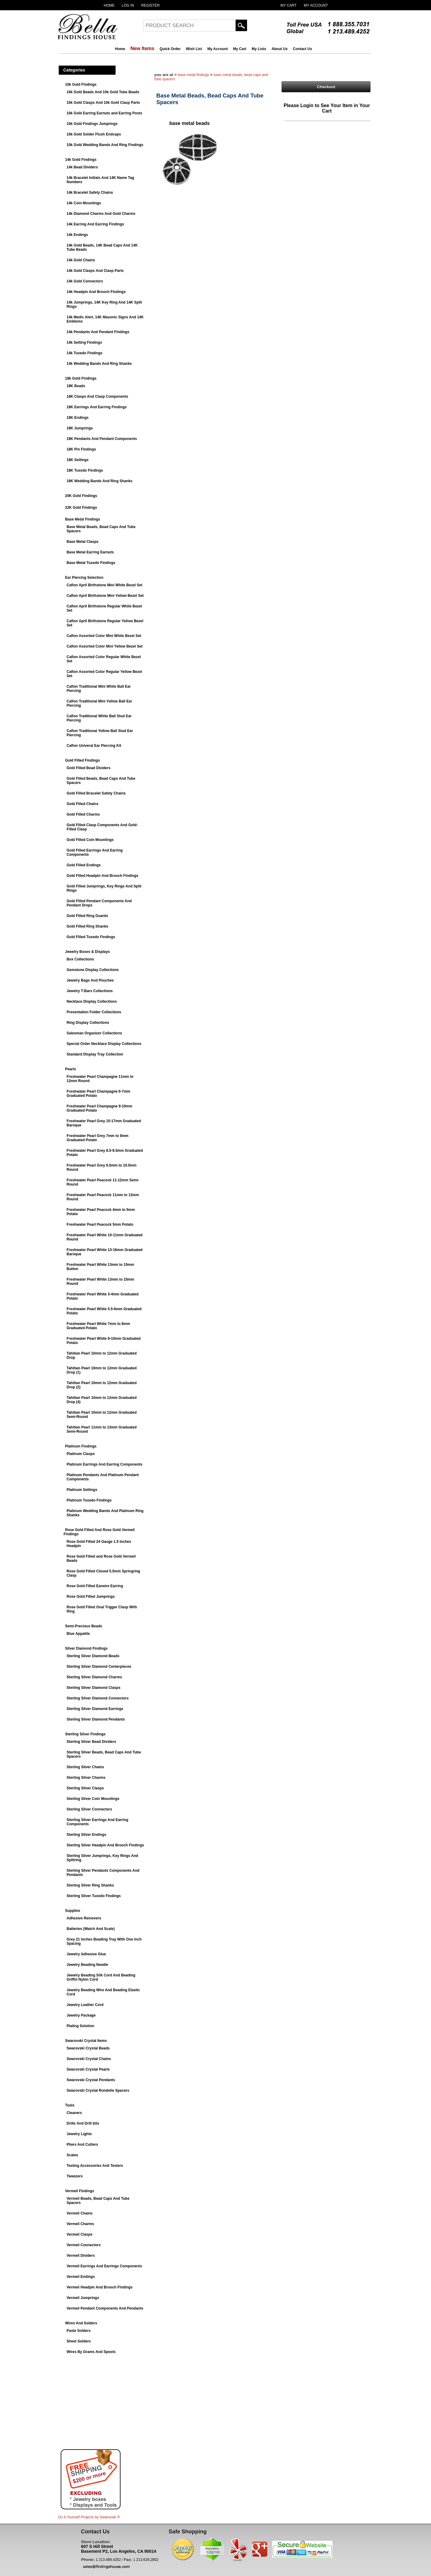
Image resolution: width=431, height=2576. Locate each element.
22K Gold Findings (81, 507)
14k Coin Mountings (84, 203)
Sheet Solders (79, 2341)
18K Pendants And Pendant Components (102, 439)
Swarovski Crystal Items (86, 2041)
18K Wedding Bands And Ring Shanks (100, 481)
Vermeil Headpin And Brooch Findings (100, 2287)
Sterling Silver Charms (86, 1777)
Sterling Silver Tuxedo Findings (94, 1896)
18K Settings (78, 460)
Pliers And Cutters (82, 2144)
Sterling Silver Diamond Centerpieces (99, 1666)
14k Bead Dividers (82, 167)
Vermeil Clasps (79, 2234)
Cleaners (74, 2113)
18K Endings (78, 418)
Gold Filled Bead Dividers (89, 768)
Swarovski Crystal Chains (89, 2059)
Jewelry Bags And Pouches (90, 980)
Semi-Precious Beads (83, 1626)
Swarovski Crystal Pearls (88, 2069)
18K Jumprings (80, 428)
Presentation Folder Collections (94, 1012)
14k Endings (77, 235)
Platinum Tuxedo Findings (89, 1500)
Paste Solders (79, 2331)
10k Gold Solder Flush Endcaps (94, 134)
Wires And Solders (81, 2323)
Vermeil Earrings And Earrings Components (104, 2266)
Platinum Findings (81, 1446)
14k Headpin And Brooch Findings (96, 292)
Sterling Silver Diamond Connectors (98, 1698)
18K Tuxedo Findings (85, 470)
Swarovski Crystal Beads (88, 2048)
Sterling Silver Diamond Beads (93, 1656)
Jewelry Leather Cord (85, 2005)
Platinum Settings (82, 1490)
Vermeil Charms (80, 2224)
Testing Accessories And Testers (95, 2166)
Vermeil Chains (80, 2213)
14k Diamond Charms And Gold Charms (101, 214)
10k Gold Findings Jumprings (92, 124)
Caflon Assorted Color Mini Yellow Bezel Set (105, 646)
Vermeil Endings (81, 2277)
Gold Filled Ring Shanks (87, 926)
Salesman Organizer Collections (94, 1033)
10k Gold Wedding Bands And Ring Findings (105, 145)
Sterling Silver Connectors (89, 1809)
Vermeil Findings (79, 2191)
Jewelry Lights (79, 2134)
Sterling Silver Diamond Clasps (94, 1688)
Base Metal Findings (82, 519)
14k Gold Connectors (85, 281)
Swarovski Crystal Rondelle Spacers (98, 2090)
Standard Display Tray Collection (95, 1054)
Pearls (70, 1069)
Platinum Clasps (81, 1454)
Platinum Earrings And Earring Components (105, 1464)
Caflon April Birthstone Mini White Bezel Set (105, 585)
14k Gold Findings (81, 160)
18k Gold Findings (81, 378)
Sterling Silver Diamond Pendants (96, 1719)
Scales (72, 2155)
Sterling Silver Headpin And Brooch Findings (105, 1845)
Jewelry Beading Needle (87, 1965)
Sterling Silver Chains (85, 1767)
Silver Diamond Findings (86, 1648)
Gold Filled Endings (84, 865)
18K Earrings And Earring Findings (97, 407)
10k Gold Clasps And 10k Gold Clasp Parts (103, 102)
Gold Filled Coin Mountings (90, 840)
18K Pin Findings (81, 449)
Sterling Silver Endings (86, 1834)
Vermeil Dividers (81, 2255)
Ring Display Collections (88, 1023)
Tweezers (75, 2176)
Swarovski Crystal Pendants (91, 2080)
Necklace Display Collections (92, 1001)
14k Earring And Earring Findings (95, 224)
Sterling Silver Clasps (85, 1788)
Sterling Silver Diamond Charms (94, 1677)
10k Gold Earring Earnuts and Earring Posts (104, 113)
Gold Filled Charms (83, 814)
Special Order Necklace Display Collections (104, 1044)
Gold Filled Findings (82, 760)
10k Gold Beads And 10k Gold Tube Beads (103, 92)
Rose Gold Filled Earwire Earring (95, 1586)
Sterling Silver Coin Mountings (93, 1799)
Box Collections (80, 959)
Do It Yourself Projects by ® (89, 2517)
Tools (70, 2105)
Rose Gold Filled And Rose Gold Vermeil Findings (99, 1532)
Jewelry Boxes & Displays (87, 952)
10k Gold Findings (81, 84)
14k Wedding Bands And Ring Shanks (99, 363)
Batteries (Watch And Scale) (91, 1929)
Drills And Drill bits (83, 2123)
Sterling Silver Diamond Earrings (95, 1709)
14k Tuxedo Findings (84, 353)
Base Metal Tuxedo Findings (91, 563)
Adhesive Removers (84, 1918)
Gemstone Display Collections (93, 970)
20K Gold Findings (81, 496)
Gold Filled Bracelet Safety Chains (96, 793)
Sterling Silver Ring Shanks (90, 1885)
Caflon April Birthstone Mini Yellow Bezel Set (105, 596)
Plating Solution (80, 2026)
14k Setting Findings (84, 342)
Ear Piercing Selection (84, 577)
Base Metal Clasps (82, 542)
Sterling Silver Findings (85, 1734)
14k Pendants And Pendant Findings (98, 332)
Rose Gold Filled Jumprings (91, 1596)
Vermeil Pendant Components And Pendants (105, 2308)
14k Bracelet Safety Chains (90, 192)
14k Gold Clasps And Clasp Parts (95, 271)
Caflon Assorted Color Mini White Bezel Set (104, 636)
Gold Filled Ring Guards (87, 916)
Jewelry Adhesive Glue (86, 1954)
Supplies (72, 1911)
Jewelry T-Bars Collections (90, 991)
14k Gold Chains (81, 260)
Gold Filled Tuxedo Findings (91, 937)
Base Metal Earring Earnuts (90, 552)
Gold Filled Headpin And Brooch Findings (103, 876)
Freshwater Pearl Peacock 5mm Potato (100, 1224)
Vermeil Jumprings (83, 2298)
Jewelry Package (81, 2015)
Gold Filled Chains (82, 804)
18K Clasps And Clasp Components (97, 396)
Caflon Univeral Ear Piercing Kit (94, 746)
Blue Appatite (78, 1634)
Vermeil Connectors (84, 2245)
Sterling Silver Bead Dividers (91, 1742)
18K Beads (76, 386)
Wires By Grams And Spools (91, 2352)
